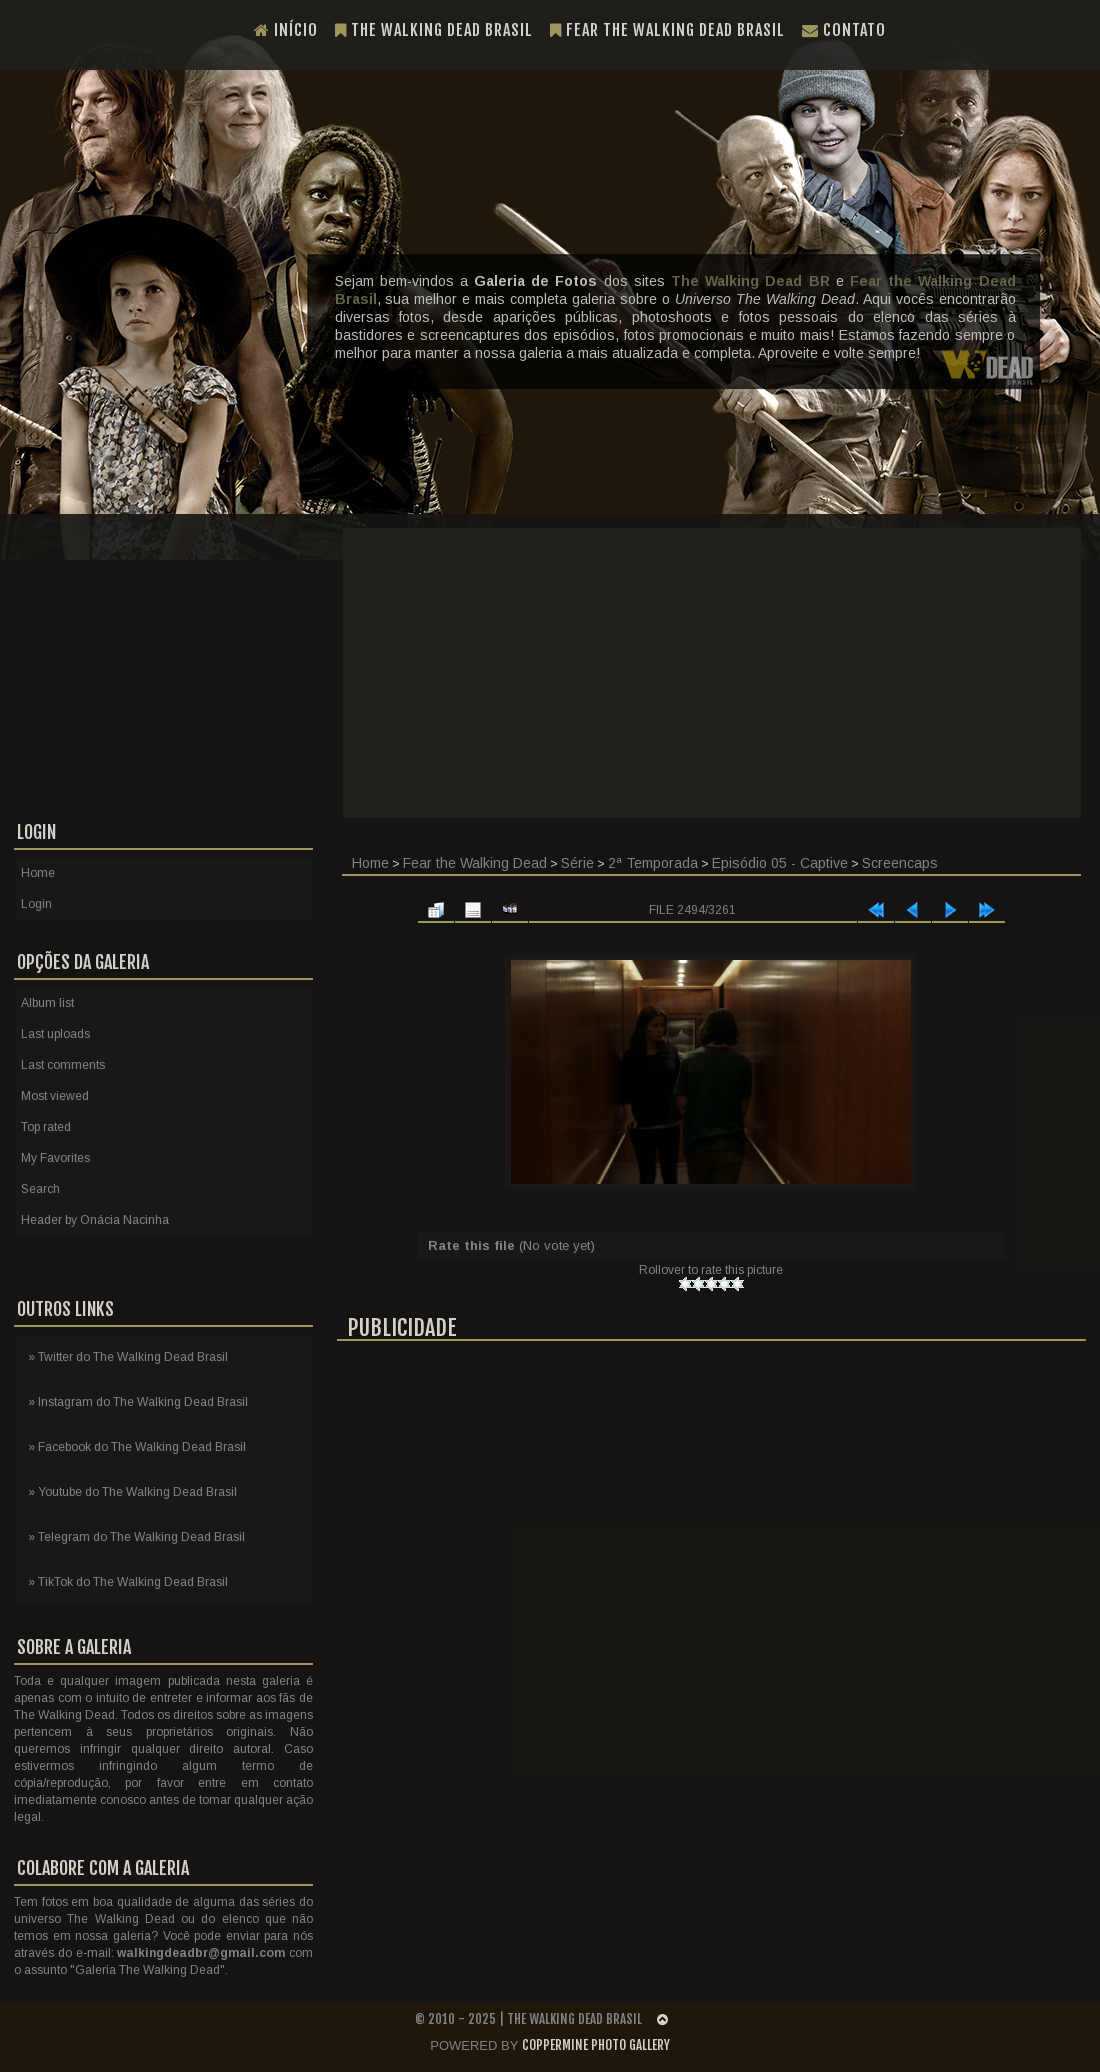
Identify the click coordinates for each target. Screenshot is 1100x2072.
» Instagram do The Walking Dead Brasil (138, 1402)
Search (40, 1189)
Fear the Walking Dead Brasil (667, 30)
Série (577, 863)
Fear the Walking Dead (475, 863)
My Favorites (55, 1158)
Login (36, 904)
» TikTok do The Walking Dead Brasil (128, 1582)
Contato (844, 30)
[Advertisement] (712, 673)
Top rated (46, 1127)
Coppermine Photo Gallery (596, 2045)
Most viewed (55, 1096)
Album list (47, 1003)
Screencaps (900, 863)
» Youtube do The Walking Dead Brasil (132, 1492)
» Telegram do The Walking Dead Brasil (136, 1537)
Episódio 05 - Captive (780, 863)
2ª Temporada (653, 863)
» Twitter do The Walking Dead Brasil (128, 1357)
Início (286, 30)
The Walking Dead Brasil (434, 30)
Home (370, 863)
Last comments (63, 1065)
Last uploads (55, 1034)
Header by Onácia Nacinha (95, 1220)
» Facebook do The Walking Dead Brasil (137, 1447)
